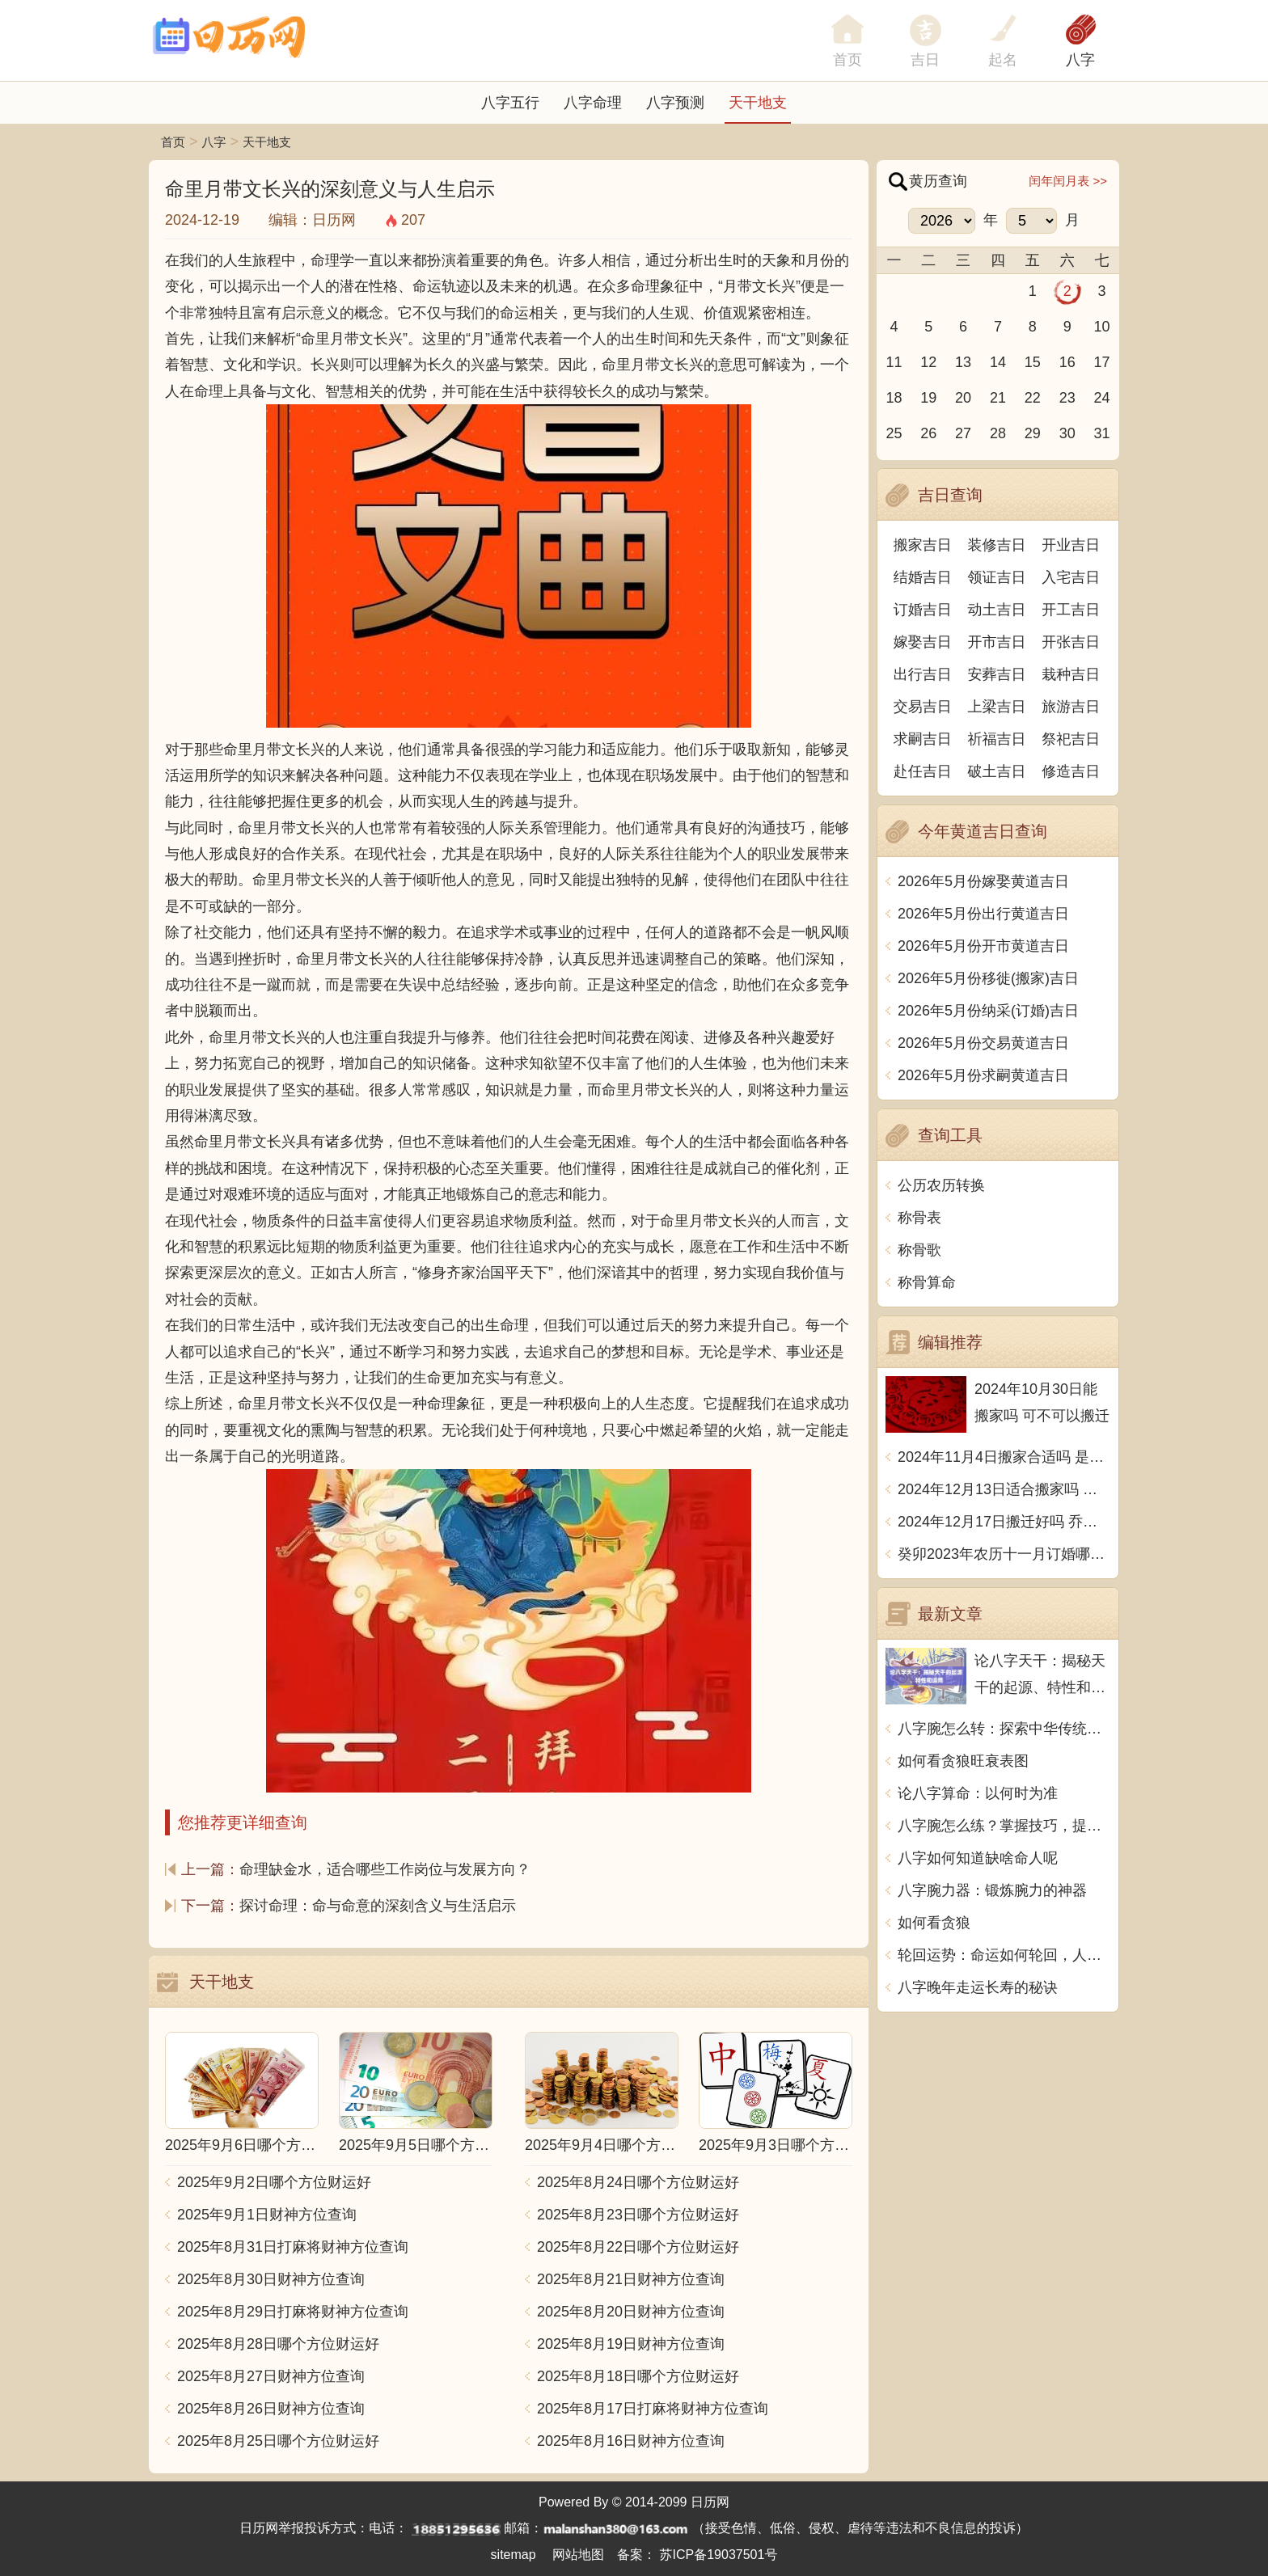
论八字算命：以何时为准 (978, 1793)
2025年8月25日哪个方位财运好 (278, 2441)
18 (893, 398)
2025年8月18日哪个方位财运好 (638, 2376)
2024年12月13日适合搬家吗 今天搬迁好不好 (1004, 1489)
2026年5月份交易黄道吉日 (983, 1043)
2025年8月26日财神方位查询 (271, 2409)
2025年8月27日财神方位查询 (271, 2376)
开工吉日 (1071, 610)
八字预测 (675, 103)
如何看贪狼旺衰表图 (963, 1761)
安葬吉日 (997, 674)
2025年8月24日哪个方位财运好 (638, 2182)
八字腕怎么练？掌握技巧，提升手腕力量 (1004, 1826)
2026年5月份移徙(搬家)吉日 (988, 978)
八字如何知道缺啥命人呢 (978, 1858)
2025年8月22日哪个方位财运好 (638, 2247)
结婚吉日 (923, 577)
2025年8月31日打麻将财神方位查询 (292, 2247)
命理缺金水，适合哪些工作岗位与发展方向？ (384, 1869)
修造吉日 (1071, 771)
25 (893, 433)
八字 (1080, 60)
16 (1067, 362)
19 (928, 398)
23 (1067, 398)
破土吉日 (997, 771)
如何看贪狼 (934, 1923)
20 (963, 398)
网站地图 (578, 2554)
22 (1033, 398)
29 (1033, 433)
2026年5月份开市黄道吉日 (983, 946)
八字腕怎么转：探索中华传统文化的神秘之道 (1004, 1729)
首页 (173, 142)
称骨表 (919, 1218)
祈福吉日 (997, 739)
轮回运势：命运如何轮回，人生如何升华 (1004, 1955)
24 (1102, 398)
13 (963, 362)
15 (1033, 362)
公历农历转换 (941, 1185)
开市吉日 (997, 642)
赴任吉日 (923, 771)
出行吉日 (923, 674)
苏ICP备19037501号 (719, 2554)
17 (1102, 362)
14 (998, 362)
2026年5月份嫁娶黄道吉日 (983, 881)
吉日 (925, 60)
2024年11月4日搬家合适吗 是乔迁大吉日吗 (1004, 1457)
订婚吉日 (923, 610)
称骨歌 (919, 1250)
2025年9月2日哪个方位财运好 (274, 2182)
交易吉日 (923, 707)
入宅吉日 (1071, 577)
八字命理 (593, 103)
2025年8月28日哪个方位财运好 (278, 2344)
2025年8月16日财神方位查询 (631, 2441)
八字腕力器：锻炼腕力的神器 (992, 1890)
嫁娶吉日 (923, 642)
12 (928, 362)
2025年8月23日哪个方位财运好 (638, 2214)
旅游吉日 (1071, 707)
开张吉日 (1071, 642)
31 (1102, 433)
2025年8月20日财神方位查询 (631, 2312)
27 (963, 433)
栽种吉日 (1071, 674)
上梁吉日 (997, 707)
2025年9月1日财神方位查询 (267, 2214)
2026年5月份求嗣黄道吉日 (983, 1075)
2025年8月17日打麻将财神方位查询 (652, 2409)
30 (1067, 433)
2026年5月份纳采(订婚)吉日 (988, 1011)
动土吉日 (997, 610)
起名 (1002, 60)
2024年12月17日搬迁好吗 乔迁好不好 (1004, 1522)
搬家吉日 (923, 545)
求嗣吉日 (923, 739)
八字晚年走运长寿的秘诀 (978, 1987)
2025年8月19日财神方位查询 (631, 2344)
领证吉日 (997, 577)
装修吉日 (997, 545)
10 (1102, 327)
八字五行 (510, 103)
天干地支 (758, 103)
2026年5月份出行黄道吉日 (983, 914)
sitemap (513, 2554)
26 (928, 433)
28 (998, 433)
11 (893, 362)
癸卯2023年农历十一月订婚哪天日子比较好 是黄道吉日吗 (1004, 1554)
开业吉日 (1071, 545)
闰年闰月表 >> (1068, 181)
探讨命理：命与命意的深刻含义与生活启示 (377, 1906)
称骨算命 (927, 1282)
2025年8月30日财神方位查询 (271, 2279)
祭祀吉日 (1071, 739)
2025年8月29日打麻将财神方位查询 (292, 2312)
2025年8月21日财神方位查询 (631, 2279)
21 (998, 398)
